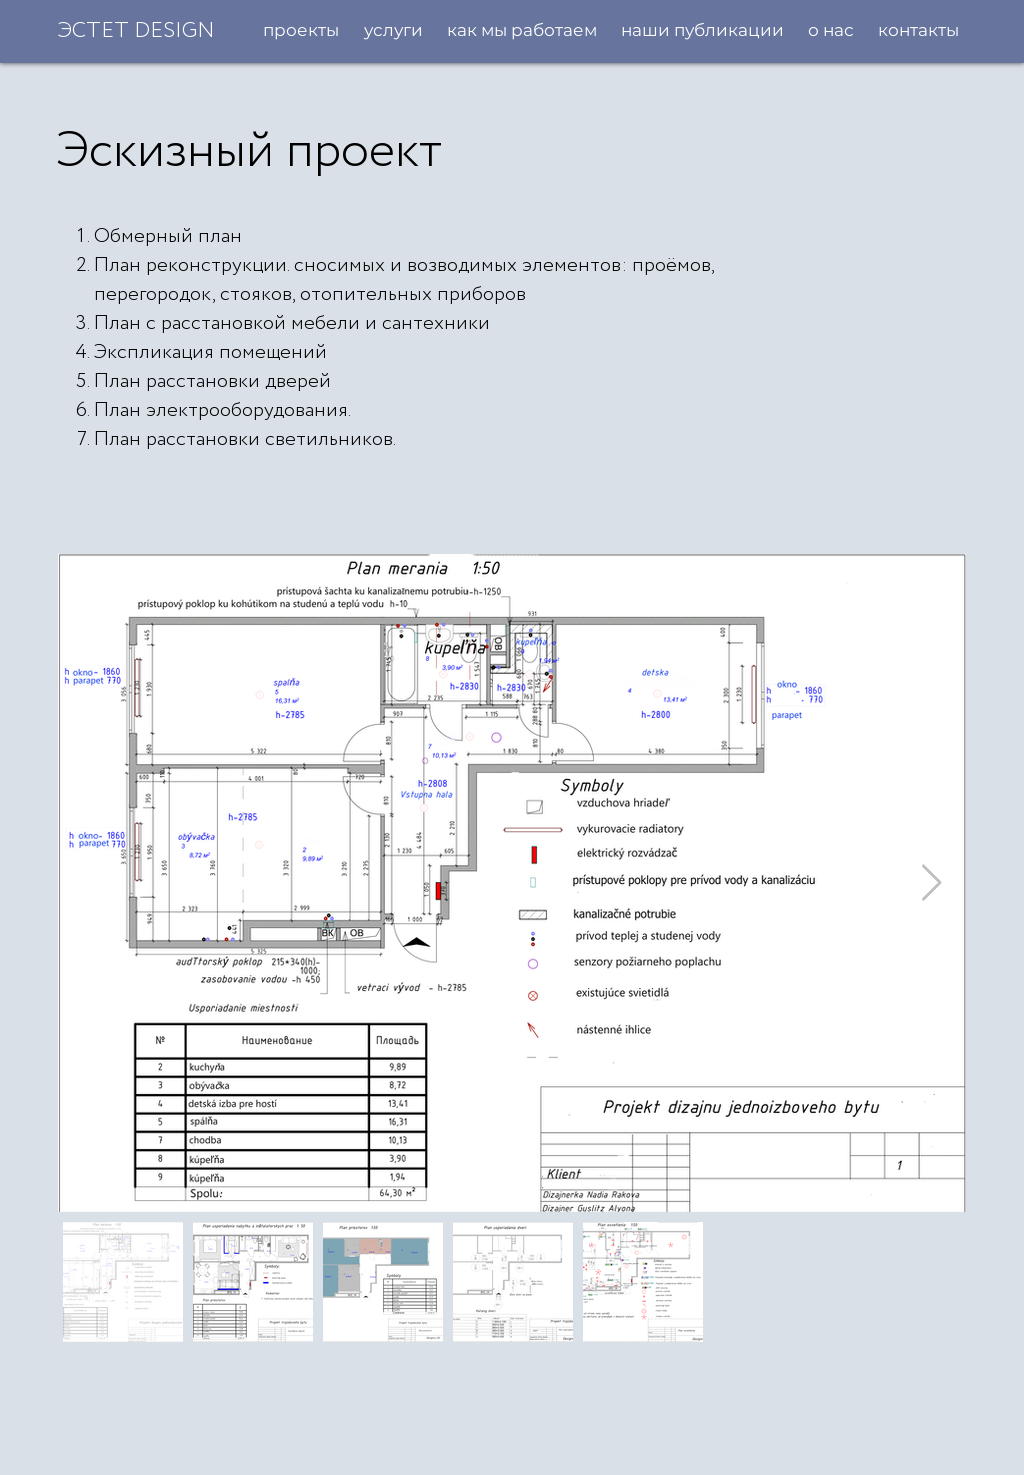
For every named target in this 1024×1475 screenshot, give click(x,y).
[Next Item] (931, 883)
